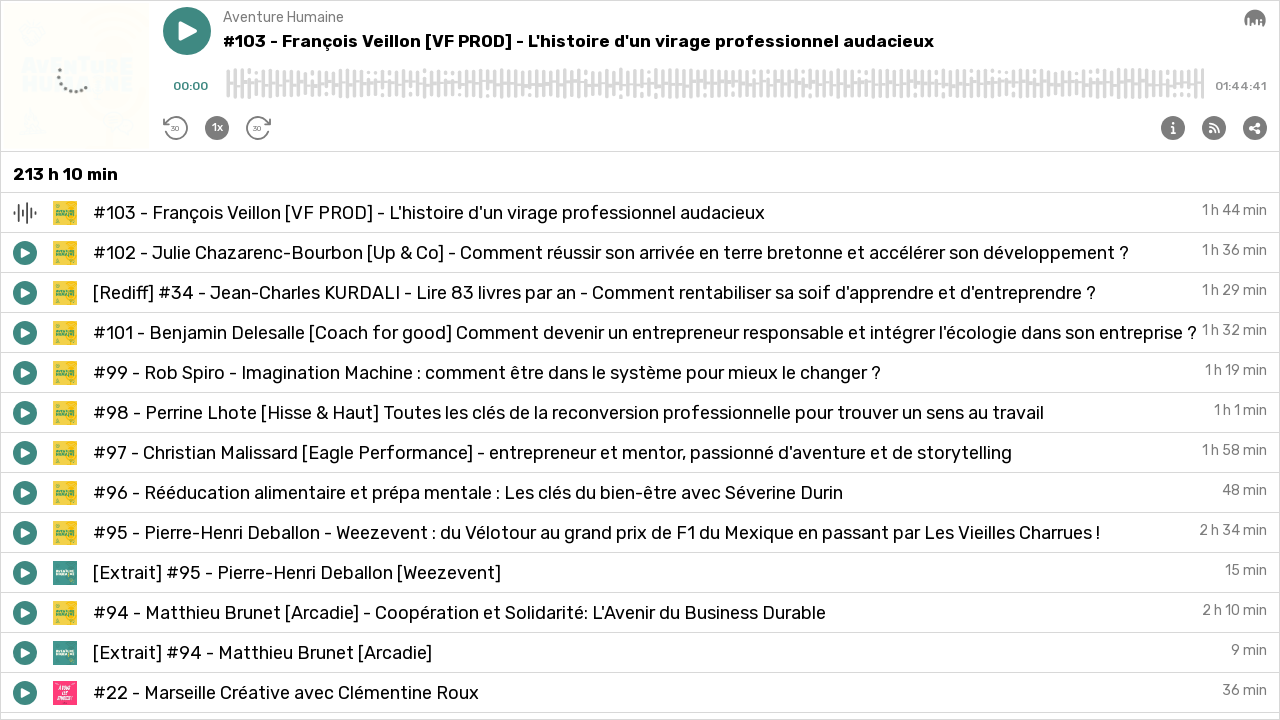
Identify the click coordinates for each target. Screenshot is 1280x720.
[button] (187, 31)
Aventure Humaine (283, 17)
